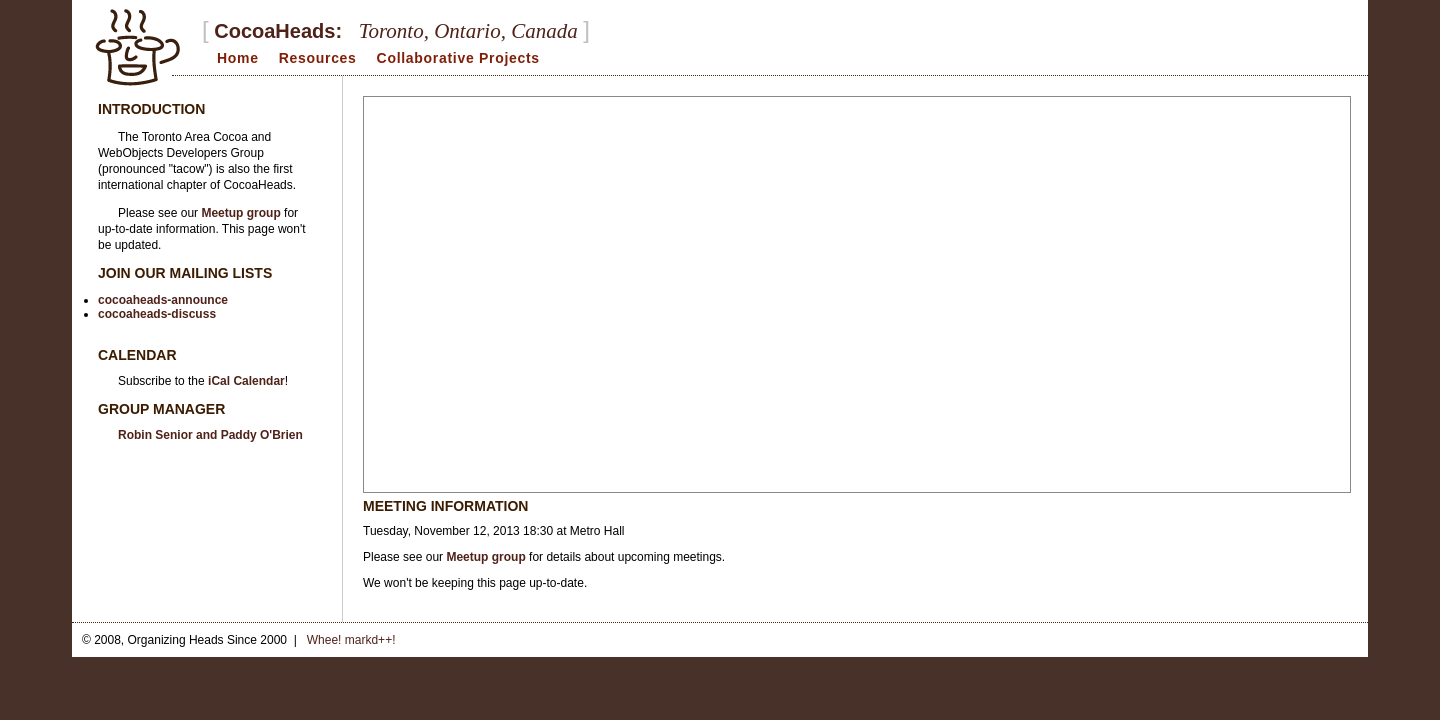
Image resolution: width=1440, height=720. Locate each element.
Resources (318, 58)
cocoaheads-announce (163, 300)
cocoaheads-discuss (157, 314)
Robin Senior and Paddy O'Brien (210, 435)
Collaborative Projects (458, 58)
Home (238, 58)
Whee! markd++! (351, 640)
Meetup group (485, 557)
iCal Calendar (246, 381)
